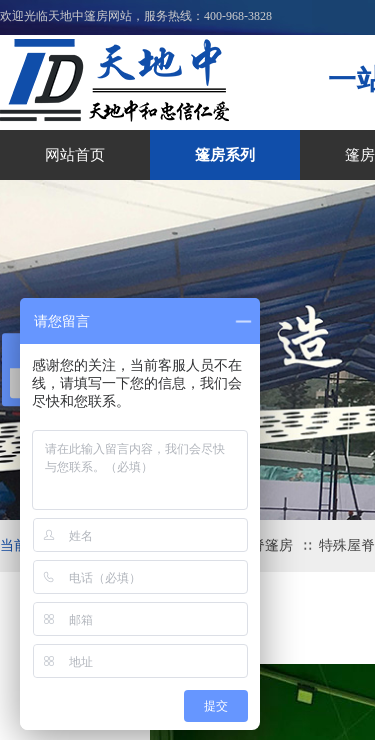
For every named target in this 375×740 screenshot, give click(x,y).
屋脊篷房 (265, 545)
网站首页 (75, 155)
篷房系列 (225, 155)
